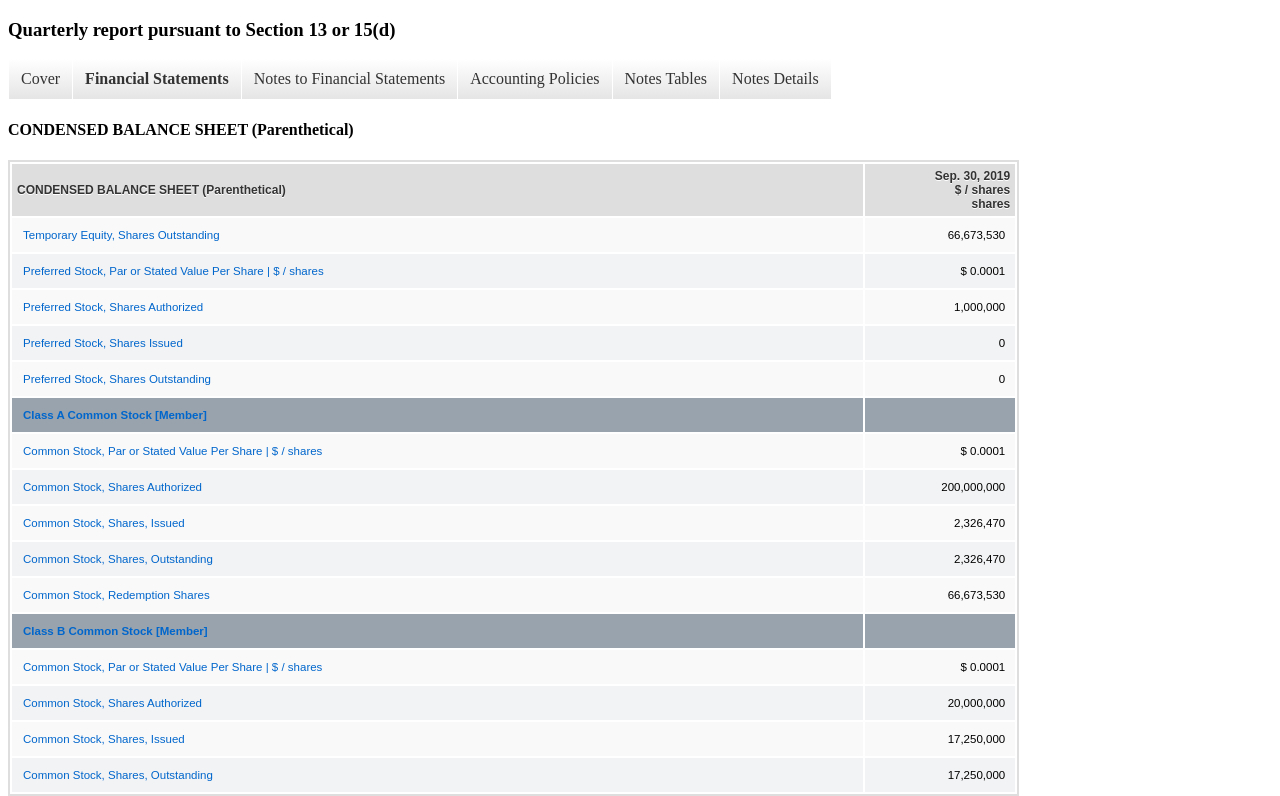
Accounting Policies (534, 78)
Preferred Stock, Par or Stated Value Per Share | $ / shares (173, 271)
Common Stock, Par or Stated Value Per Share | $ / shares (172, 451)
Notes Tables (666, 78)
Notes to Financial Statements (350, 78)
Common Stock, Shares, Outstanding (118, 559)
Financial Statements (157, 78)
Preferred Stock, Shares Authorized (113, 307)
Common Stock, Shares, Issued (104, 523)
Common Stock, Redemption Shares (116, 595)
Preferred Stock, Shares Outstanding (117, 379)
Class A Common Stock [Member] (115, 415)
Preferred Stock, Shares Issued (103, 343)
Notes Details (775, 78)
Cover (40, 78)
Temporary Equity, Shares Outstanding (121, 235)
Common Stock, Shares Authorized (112, 487)
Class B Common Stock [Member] (115, 631)
